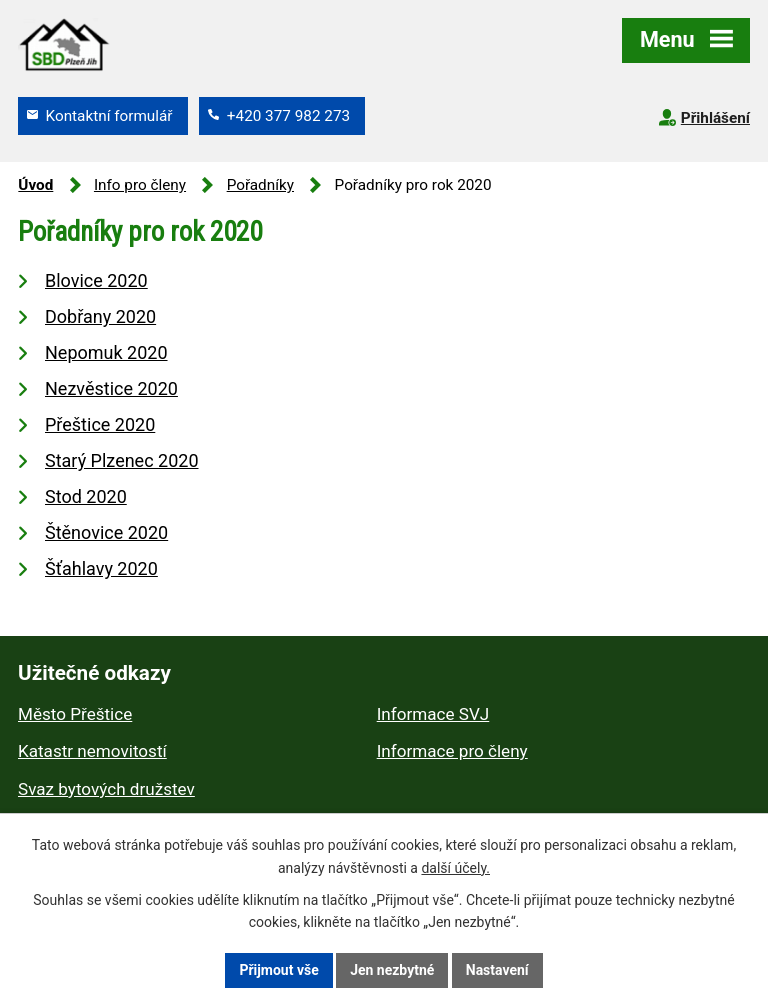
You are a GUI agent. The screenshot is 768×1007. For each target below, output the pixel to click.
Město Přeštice (75, 714)
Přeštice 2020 (100, 424)
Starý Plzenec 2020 (122, 460)
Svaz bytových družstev (106, 789)
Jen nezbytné (392, 970)
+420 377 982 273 (288, 116)
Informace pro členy (452, 751)
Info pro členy (140, 185)
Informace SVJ (433, 714)
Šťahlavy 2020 (101, 568)
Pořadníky (260, 185)
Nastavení (497, 970)
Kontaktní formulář (109, 116)
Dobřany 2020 (100, 316)
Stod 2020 (86, 496)
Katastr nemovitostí (92, 751)
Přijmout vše (278, 970)
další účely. (455, 868)
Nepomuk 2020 (106, 352)
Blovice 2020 (96, 280)
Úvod (35, 185)
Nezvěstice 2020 (111, 388)
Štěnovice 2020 (106, 532)
